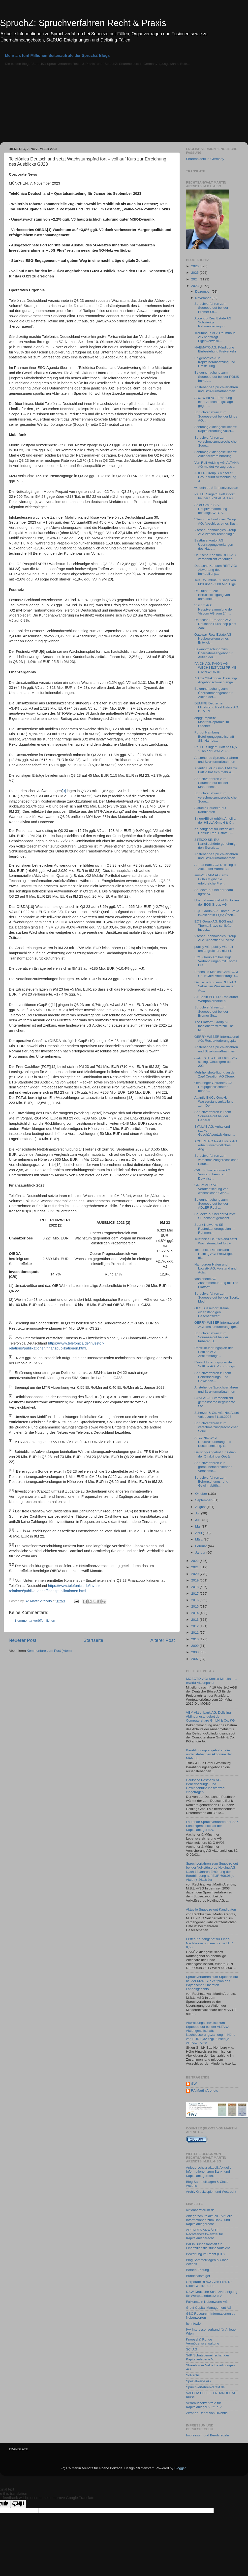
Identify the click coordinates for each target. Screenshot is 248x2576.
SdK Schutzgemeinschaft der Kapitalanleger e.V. (207, 2357)
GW (194, 2083)
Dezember (203, 291)
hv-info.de (193, 2323)
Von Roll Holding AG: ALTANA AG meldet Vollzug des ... (216, 464)
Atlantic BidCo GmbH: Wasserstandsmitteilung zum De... (214, 1101)
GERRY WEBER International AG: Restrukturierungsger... (216, 1324)
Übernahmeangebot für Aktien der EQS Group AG (216, 902)
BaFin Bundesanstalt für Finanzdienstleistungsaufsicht (208, 2246)
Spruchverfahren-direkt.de (205, 2387)
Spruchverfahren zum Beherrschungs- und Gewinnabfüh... (211, 1481)
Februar (201, 1546)
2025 (195, 272)
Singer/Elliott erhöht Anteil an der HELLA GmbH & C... (215, 820)
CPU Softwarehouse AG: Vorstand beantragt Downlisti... (212, 1174)
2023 (195, 286)
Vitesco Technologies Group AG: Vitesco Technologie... (215, 532)
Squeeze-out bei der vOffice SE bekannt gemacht (215, 1216)
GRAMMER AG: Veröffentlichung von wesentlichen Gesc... (211, 1189)
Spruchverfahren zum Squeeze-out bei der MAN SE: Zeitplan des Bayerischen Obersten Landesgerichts (212, 1983)
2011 (195, 1632)
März (199, 1539)
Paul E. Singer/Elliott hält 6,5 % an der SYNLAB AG (215, 749)
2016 (195, 1600)
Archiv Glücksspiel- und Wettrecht (211, 2191)
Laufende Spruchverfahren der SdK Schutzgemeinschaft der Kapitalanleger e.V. (212, 1826)
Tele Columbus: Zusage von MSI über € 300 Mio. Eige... (216, 582)
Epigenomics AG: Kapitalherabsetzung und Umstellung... (214, 362)
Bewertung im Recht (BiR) (205, 2254)
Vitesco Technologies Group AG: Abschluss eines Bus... (216, 521)
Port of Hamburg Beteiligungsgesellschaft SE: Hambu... (214, 736)
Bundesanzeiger (198, 2276)
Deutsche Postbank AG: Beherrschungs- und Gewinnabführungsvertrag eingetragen (205, 1786)
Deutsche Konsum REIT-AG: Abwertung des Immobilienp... (215, 570)
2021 (195, 1567)
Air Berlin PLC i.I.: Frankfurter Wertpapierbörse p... (216, 999)
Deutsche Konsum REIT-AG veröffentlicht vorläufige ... (215, 557)
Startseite (93, 1640)
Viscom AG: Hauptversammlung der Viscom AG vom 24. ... (213, 609)
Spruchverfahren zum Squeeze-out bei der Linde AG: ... (215, 416)
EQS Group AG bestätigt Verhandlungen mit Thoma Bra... (215, 961)
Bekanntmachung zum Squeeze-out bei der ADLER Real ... (211, 1203)
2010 (195, 1639)
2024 (195, 279)
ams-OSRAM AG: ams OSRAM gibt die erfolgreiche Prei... (211, 879)
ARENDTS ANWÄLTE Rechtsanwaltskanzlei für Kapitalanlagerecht (204, 2234)
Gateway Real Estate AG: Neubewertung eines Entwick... (213, 638)
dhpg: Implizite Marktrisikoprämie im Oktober (211, 722)
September (204, 1500)
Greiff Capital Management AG (209, 2307)
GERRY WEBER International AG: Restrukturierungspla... (216, 1038)
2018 (195, 1587)
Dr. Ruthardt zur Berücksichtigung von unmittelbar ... (212, 595)
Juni (198, 1520)
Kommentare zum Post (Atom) (49, 1651)
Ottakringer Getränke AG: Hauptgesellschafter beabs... (213, 1087)
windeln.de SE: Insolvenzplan (216, 488)
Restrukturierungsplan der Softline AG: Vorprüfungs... (216, 1364)
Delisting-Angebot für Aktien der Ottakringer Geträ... (215, 1454)
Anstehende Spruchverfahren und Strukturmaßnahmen (216, 389)
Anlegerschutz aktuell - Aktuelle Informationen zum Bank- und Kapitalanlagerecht (209, 2220)
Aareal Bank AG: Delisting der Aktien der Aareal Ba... (216, 867)
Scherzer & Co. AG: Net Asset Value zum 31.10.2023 (216, 1415)
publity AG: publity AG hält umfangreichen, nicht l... (214, 949)
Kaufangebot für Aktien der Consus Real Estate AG (214, 831)
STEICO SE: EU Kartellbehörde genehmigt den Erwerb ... (215, 843)
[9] (64, 791)
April (199, 1533)
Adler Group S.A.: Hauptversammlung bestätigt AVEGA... (210, 509)
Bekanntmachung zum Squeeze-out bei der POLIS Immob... (216, 376)
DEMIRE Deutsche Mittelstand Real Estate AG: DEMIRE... (216, 707)
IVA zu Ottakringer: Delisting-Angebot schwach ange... (215, 680)
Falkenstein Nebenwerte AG (207, 2302)
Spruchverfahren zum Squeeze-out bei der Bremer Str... (211, 307)
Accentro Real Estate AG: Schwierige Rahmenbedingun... (213, 322)
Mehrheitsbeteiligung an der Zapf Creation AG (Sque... (215, 1074)
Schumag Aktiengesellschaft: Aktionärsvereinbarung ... (215, 454)
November (203, 298)
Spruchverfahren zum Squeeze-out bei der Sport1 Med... (216, 1297)
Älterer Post (162, 1640)
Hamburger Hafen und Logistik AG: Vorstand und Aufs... (215, 1268)
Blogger (180, 2468)
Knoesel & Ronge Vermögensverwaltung (202, 2341)
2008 (195, 1652)
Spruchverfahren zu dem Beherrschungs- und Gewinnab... (212, 1377)
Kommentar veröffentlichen (35, 1620)
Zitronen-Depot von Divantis (206, 2413)
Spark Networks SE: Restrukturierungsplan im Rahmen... (214, 1228)
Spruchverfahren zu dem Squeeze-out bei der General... (212, 1116)
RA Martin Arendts (204, 2090)
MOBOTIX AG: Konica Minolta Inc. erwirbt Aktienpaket (211, 1681)
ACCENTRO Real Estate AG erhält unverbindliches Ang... (215, 1145)
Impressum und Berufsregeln (207, 2435)
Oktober (201, 1494)
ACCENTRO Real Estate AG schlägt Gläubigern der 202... (215, 1062)
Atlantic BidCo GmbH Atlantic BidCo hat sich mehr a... (216, 770)
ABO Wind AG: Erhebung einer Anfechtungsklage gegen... (213, 402)
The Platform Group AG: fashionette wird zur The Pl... (214, 1026)
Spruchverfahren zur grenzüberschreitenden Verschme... (213, 1467)
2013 (195, 1619)
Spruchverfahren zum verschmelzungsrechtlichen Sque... (216, 441)
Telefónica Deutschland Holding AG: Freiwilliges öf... (214, 1254)
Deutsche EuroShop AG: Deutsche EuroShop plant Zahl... (215, 624)
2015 (195, 1606)
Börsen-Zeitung (197, 2270)
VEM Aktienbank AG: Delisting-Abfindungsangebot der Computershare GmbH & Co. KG (210, 1716)
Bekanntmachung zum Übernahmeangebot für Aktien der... (213, 653)
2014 (195, 1613)
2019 (195, 1580)
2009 (195, 1646)
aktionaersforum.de (200, 2210)
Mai (198, 1526)
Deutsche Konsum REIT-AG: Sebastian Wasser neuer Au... (215, 986)
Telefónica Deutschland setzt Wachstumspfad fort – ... (215, 1241)
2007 (195, 1659)
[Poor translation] (18, 2504)
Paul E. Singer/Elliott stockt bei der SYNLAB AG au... (215, 496)
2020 (195, 1574)
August (201, 1507)
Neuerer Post (22, 1640)
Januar (200, 1552)
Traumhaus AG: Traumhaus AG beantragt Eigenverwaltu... (214, 337)
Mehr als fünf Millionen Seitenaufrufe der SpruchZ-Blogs (57, 55)
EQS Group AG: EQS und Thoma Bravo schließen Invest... (214, 925)
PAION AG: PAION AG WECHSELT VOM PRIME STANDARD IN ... (215, 667)
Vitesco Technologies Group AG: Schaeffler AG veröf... (215, 938)
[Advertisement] (124, 104)
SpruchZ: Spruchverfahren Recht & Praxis (83, 23)
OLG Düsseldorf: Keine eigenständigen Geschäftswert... (211, 1312)
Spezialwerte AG (198, 2381)
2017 (195, 1593)
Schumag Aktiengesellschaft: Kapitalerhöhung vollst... (215, 429)
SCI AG (191, 2349)
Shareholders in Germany (205, 159)
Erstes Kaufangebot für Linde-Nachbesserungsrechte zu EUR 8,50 (209, 1943)
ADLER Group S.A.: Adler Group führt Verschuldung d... (215, 477)
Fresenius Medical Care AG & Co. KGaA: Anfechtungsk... (216, 974)
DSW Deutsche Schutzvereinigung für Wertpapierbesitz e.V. (211, 2294)
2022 (195, 1561)
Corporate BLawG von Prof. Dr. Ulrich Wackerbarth (209, 2284)
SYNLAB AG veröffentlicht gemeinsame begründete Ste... (214, 1402)
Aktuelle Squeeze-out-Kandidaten (210, 810)
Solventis (193, 2375)
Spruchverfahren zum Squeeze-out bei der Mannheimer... (211, 783)
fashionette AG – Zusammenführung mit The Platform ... (216, 1283)
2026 (195, 266)
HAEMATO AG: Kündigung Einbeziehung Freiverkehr (215, 349)
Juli (198, 1513)
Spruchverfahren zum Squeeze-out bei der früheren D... (211, 1337)
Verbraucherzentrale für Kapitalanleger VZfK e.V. (204, 2405)
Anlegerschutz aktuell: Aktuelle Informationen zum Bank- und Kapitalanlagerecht (208, 2171)
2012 (195, 1626)
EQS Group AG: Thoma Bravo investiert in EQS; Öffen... (216, 913)
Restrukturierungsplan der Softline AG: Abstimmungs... (213, 1352)
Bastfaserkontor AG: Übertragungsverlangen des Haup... (213, 544)
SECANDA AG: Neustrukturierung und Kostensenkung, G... (212, 1442)
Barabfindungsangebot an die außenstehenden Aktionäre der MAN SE (209, 1754)
